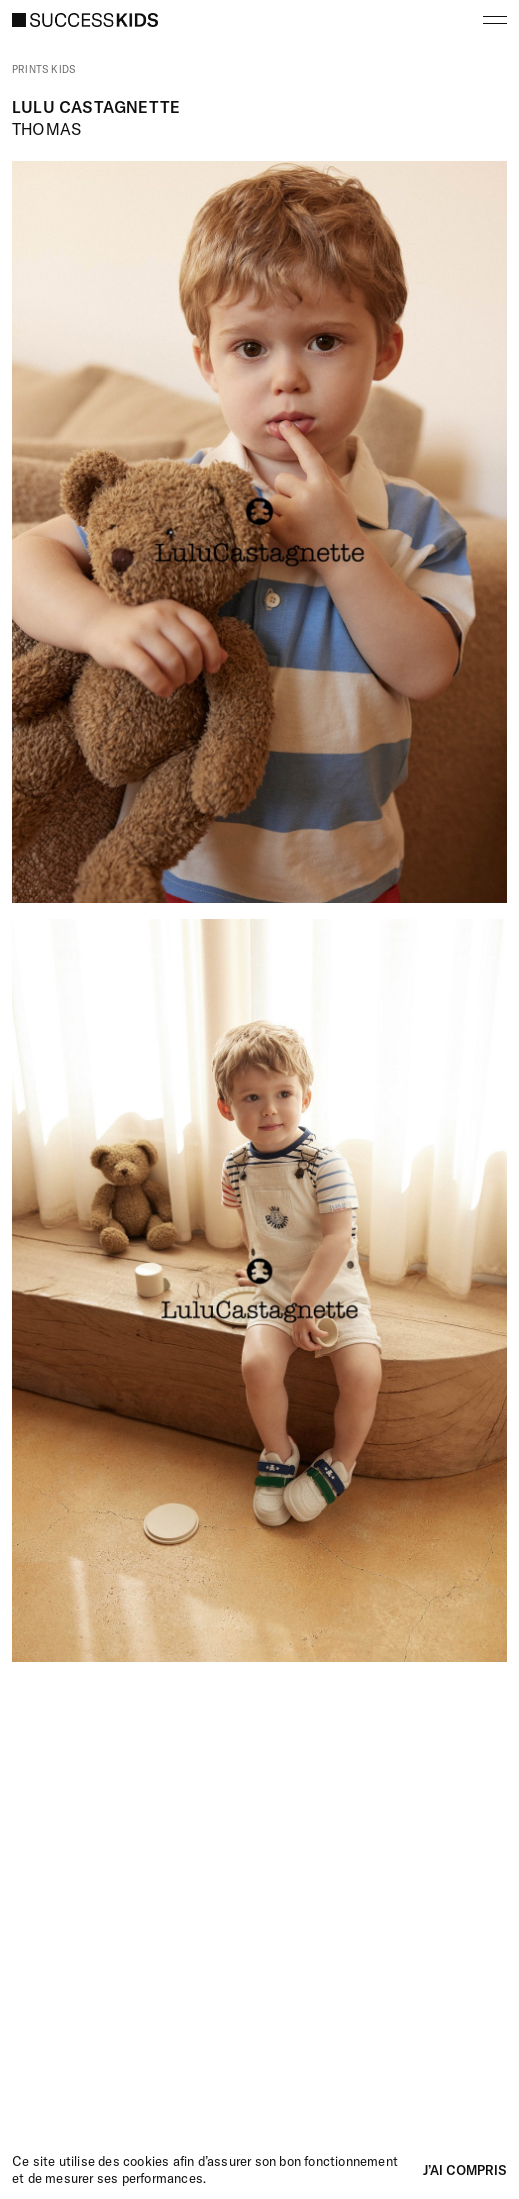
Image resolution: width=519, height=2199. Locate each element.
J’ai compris (465, 2170)
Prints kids (44, 70)
